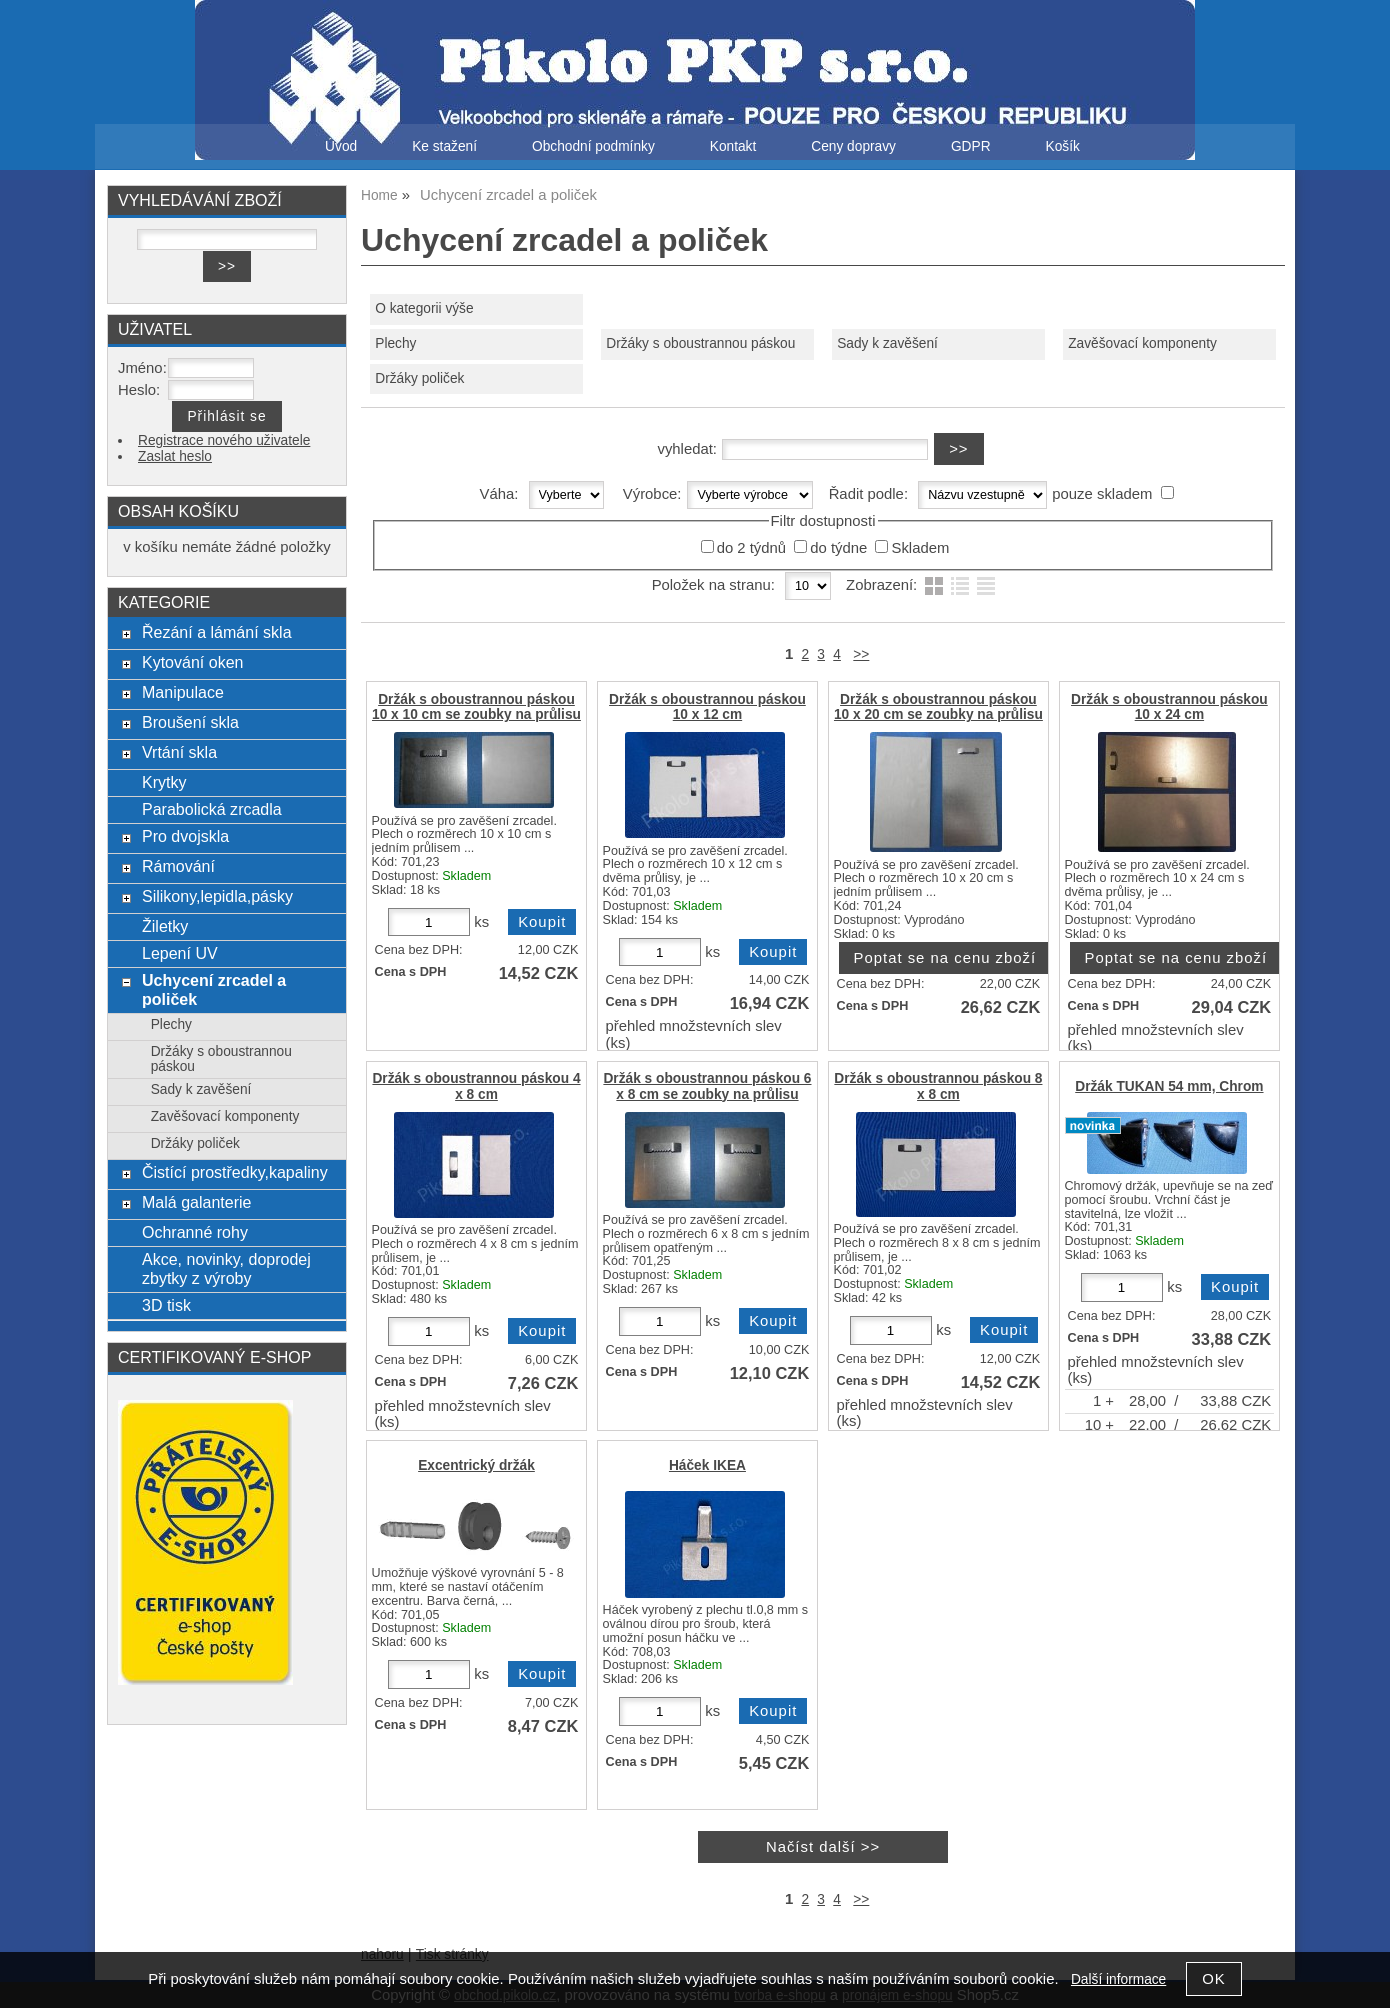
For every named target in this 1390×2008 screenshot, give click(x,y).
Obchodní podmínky (593, 146)
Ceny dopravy (853, 146)
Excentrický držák (476, 1465)
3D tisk (166, 1305)
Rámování (178, 866)
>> (861, 654)
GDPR (971, 146)
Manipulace (183, 692)
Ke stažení (444, 146)
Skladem (920, 548)
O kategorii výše (424, 308)
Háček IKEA (707, 1465)
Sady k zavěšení (887, 343)
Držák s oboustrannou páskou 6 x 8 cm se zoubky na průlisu (707, 1086)
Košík (1063, 146)
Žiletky (165, 926)
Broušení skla (190, 722)
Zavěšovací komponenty (1142, 343)
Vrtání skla (179, 752)
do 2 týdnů (751, 548)
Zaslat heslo (175, 456)
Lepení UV (180, 953)
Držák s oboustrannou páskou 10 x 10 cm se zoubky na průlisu (476, 707)
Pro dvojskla (185, 836)
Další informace (1118, 1979)
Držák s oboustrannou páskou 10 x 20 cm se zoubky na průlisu (938, 707)
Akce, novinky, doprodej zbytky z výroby (226, 1268)
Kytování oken (193, 662)
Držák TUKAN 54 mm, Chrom (1169, 1086)
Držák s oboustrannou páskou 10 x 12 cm (707, 707)
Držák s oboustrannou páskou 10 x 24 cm (1169, 707)
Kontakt (733, 146)
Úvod (341, 146)
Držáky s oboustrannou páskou (700, 343)
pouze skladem (1102, 494)
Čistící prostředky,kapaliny (235, 1172)
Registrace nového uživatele (224, 440)
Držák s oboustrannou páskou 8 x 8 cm (938, 1086)
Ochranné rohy (195, 1232)
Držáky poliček (419, 378)
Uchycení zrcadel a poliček (214, 989)
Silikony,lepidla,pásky (217, 896)
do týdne (838, 548)
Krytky (164, 782)
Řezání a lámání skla (217, 632)
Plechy (395, 343)
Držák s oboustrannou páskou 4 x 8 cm (476, 1086)
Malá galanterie (197, 1202)
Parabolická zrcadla (212, 809)
